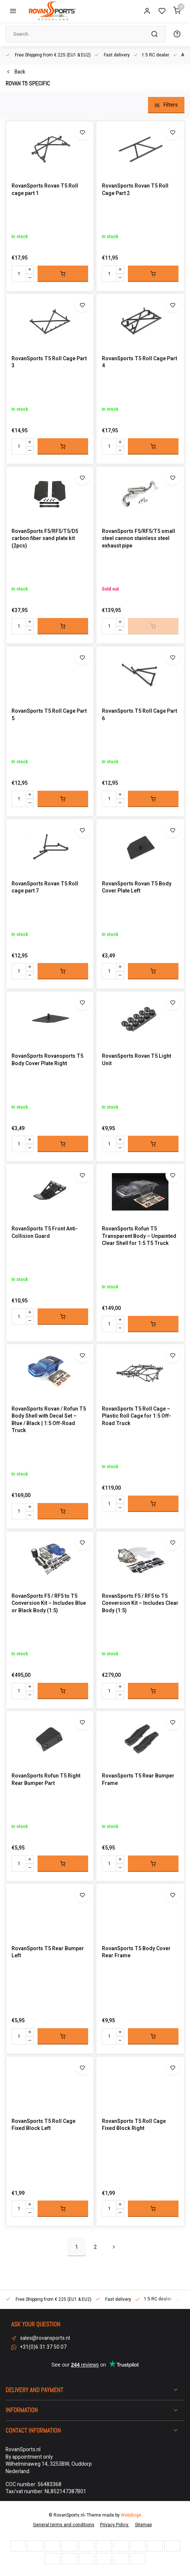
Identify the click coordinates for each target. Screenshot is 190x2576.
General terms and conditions (63, 2525)
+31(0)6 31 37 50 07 (43, 2347)
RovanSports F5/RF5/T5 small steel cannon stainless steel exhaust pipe (138, 539)
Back (15, 72)
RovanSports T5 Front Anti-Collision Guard (45, 1232)
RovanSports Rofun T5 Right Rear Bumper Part (46, 1779)
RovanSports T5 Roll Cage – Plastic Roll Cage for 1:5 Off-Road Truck (136, 1416)
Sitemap (143, 2525)
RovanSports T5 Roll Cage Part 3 (49, 362)
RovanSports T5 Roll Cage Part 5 (49, 715)
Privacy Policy (114, 2525)
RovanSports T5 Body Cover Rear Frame (136, 1952)
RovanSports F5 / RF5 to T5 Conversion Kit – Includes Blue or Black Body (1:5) (49, 1603)
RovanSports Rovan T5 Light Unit (136, 1060)
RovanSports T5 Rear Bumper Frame (138, 1779)
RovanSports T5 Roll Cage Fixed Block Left (43, 2125)
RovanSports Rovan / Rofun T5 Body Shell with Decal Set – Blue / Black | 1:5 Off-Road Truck (49, 1419)
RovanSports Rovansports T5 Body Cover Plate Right (47, 1060)
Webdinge (131, 2515)
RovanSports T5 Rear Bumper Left (48, 1952)
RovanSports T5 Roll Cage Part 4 (139, 362)
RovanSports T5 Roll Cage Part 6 (139, 715)
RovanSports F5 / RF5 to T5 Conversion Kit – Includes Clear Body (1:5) (140, 1603)
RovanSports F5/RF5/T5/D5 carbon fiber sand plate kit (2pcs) (45, 539)
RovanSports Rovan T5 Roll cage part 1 (45, 189)
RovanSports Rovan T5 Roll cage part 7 (45, 887)
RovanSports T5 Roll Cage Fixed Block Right (134, 2125)
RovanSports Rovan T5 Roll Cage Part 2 (135, 189)
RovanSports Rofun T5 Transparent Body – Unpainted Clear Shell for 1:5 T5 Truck (139, 1236)
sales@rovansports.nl (45, 2338)
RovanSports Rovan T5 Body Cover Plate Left (136, 887)
